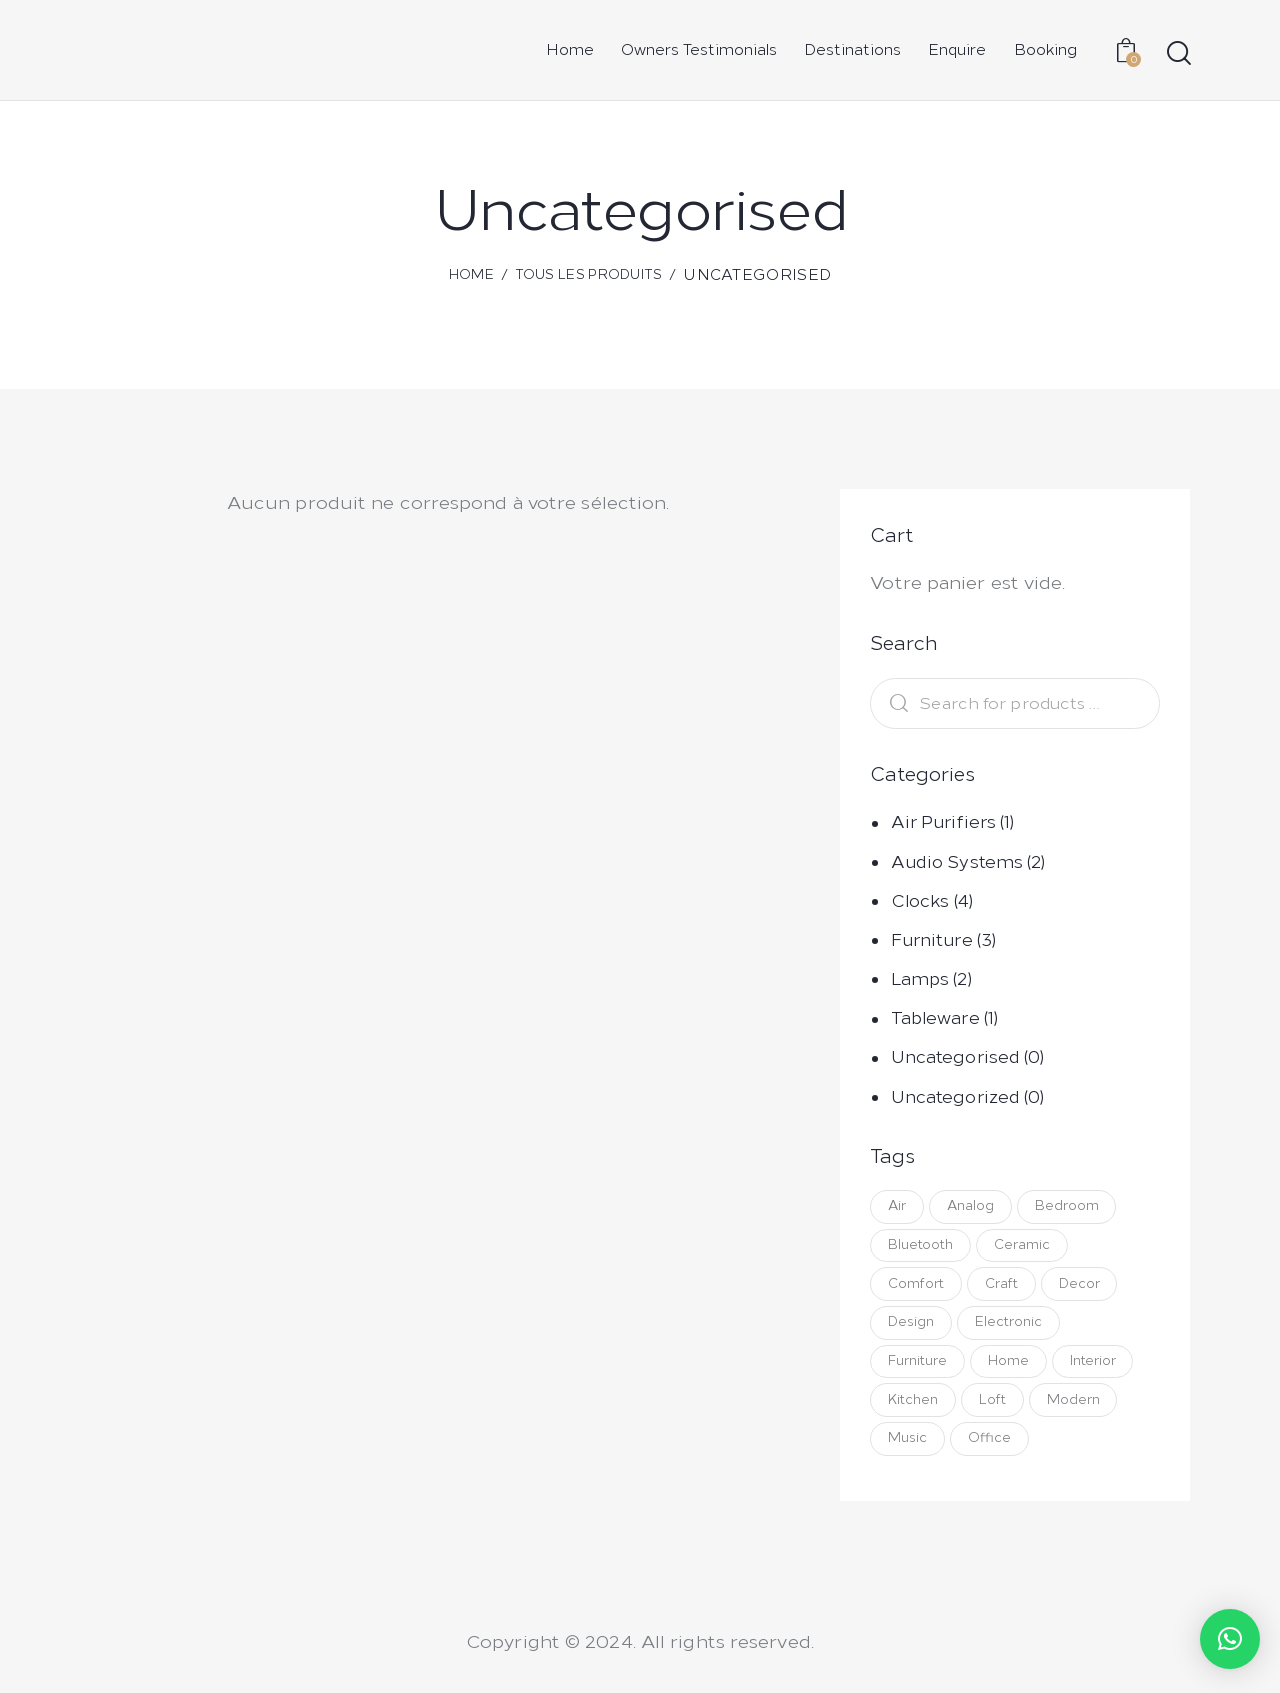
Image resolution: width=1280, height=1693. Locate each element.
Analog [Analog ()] (973, 1206)
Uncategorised (955, 1057)
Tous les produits (589, 274)
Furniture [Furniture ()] (918, 1366)
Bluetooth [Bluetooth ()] (921, 1246)
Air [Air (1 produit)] (898, 1206)
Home (471, 274)
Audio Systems (957, 862)
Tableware (935, 1018)
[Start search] (1177, 53)
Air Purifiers (943, 822)
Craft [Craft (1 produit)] (1004, 1286)
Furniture (932, 940)
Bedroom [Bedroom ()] (1072, 1206)
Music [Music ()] (908, 1446)
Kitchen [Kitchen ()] (914, 1406)
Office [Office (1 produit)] (992, 1446)
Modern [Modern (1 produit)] (1078, 1406)
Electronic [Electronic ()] (1011, 1326)
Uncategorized (955, 1097)
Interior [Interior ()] (1098, 1366)
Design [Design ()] (912, 1326)
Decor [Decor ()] (1084, 1286)
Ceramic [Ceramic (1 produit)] (1025, 1246)
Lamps (920, 979)
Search (894, 703)
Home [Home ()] (1011, 1366)
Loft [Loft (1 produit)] (995, 1406)
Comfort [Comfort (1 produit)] (917, 1286)
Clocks (920, 901)
